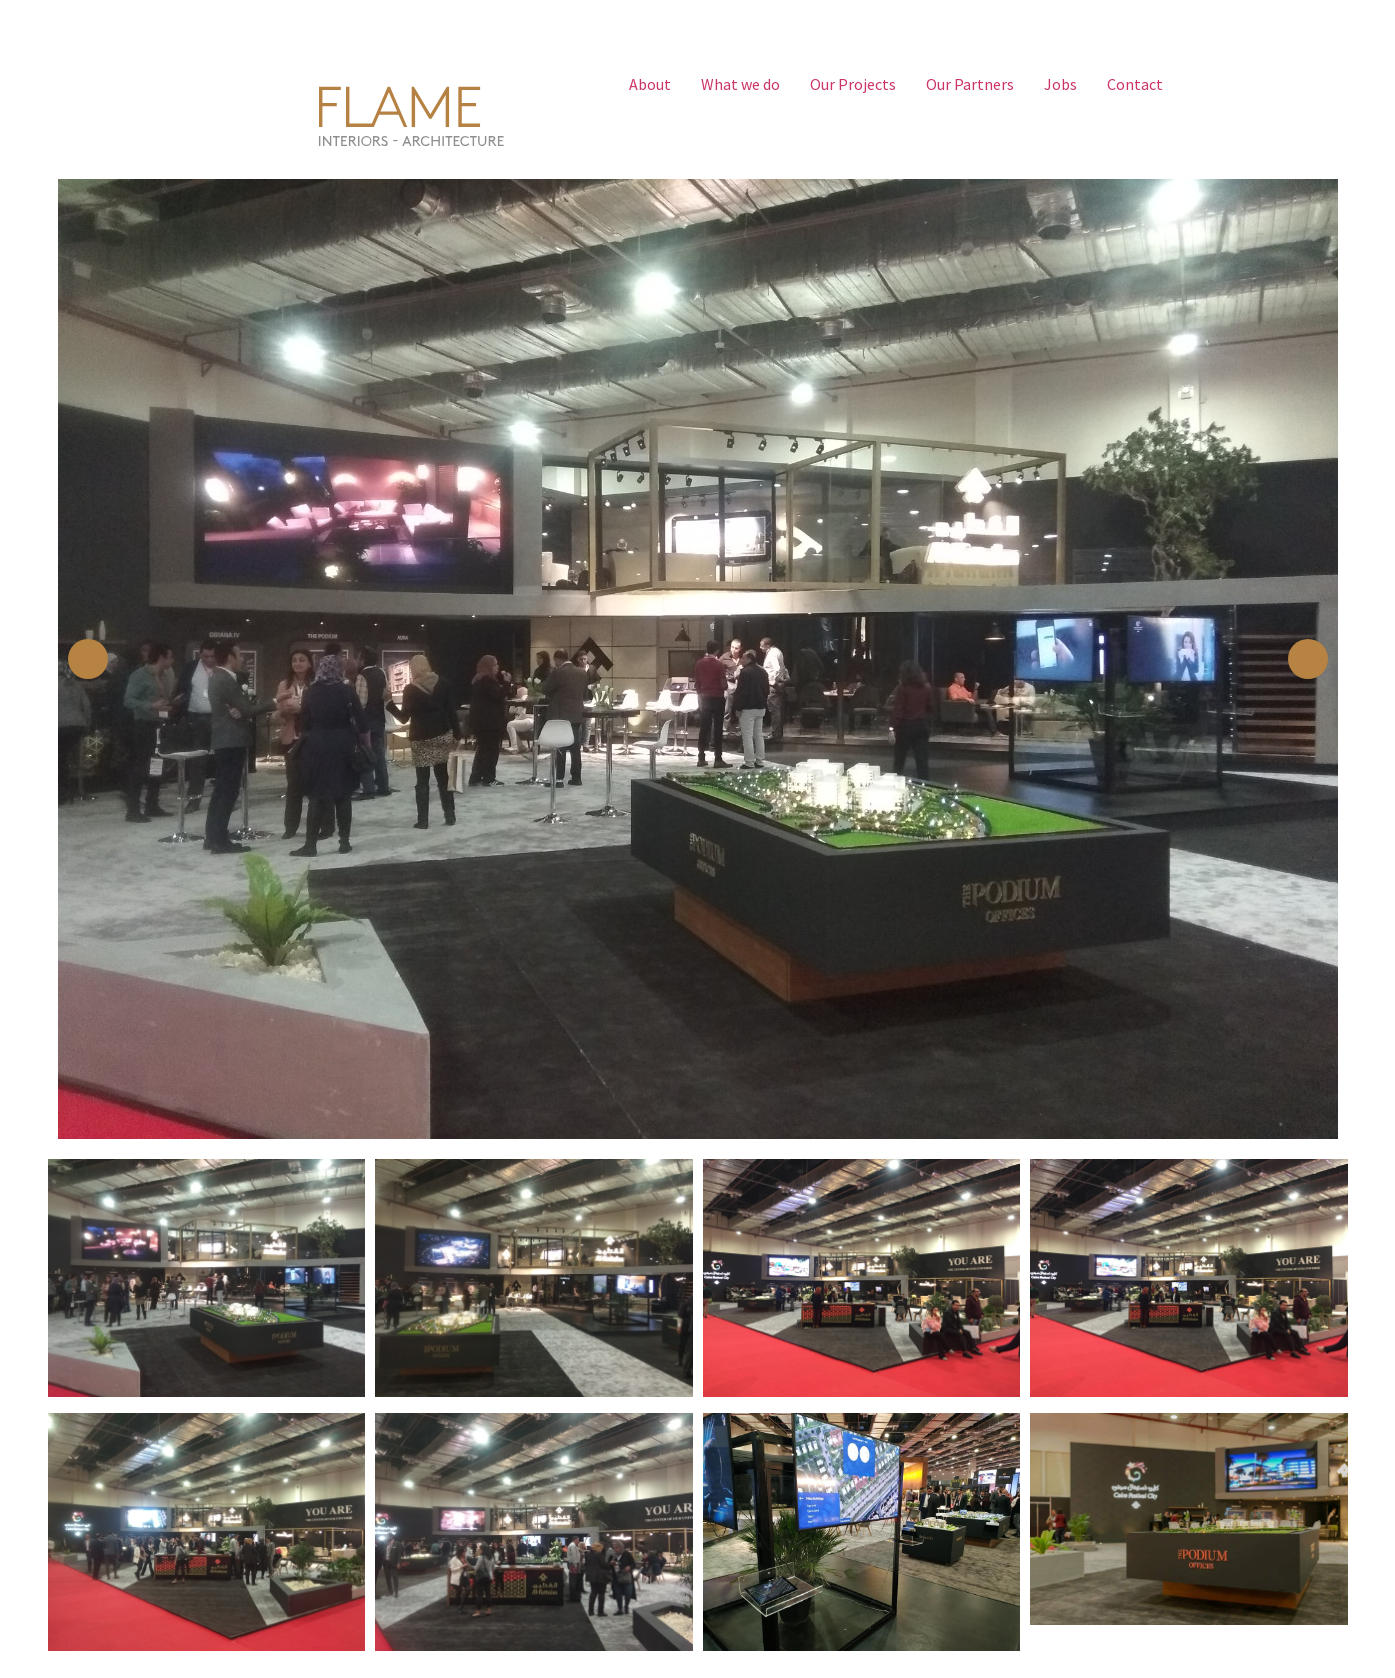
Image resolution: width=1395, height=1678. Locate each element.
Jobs (1060, 85)
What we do (740, 85)
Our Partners (970, 85)
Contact (1135, 85)
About (650, 85)
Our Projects (853, 85)
